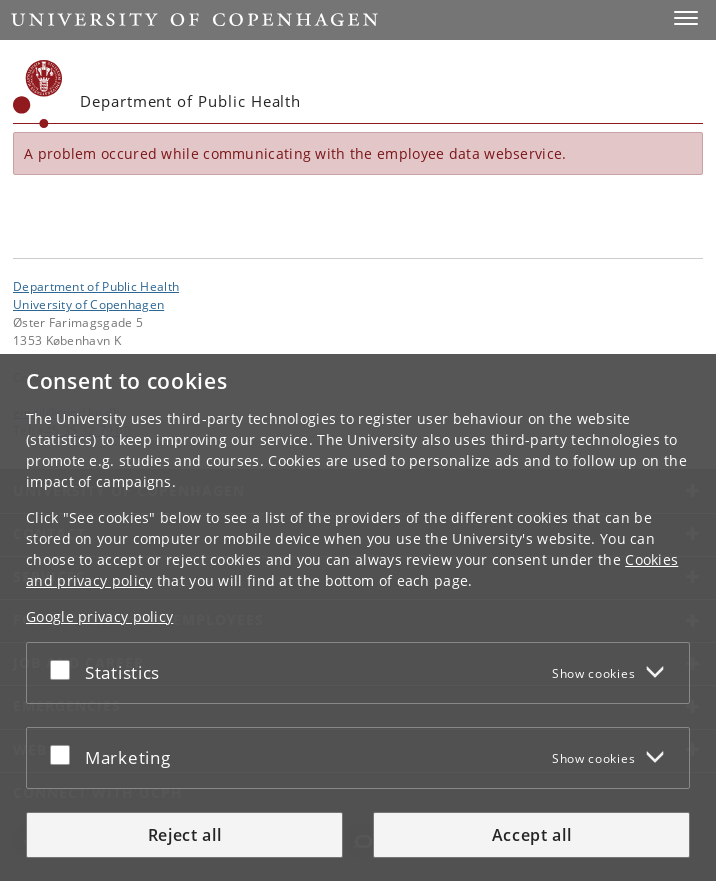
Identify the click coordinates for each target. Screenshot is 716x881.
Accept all (532, 835)
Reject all (185, 835)
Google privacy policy (99, 616)
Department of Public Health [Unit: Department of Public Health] (96, 286)
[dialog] (358, 617)
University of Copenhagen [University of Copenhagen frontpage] (88, 304)
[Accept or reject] (65, 669)
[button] (686, 18)
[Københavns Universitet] (38, 94)
